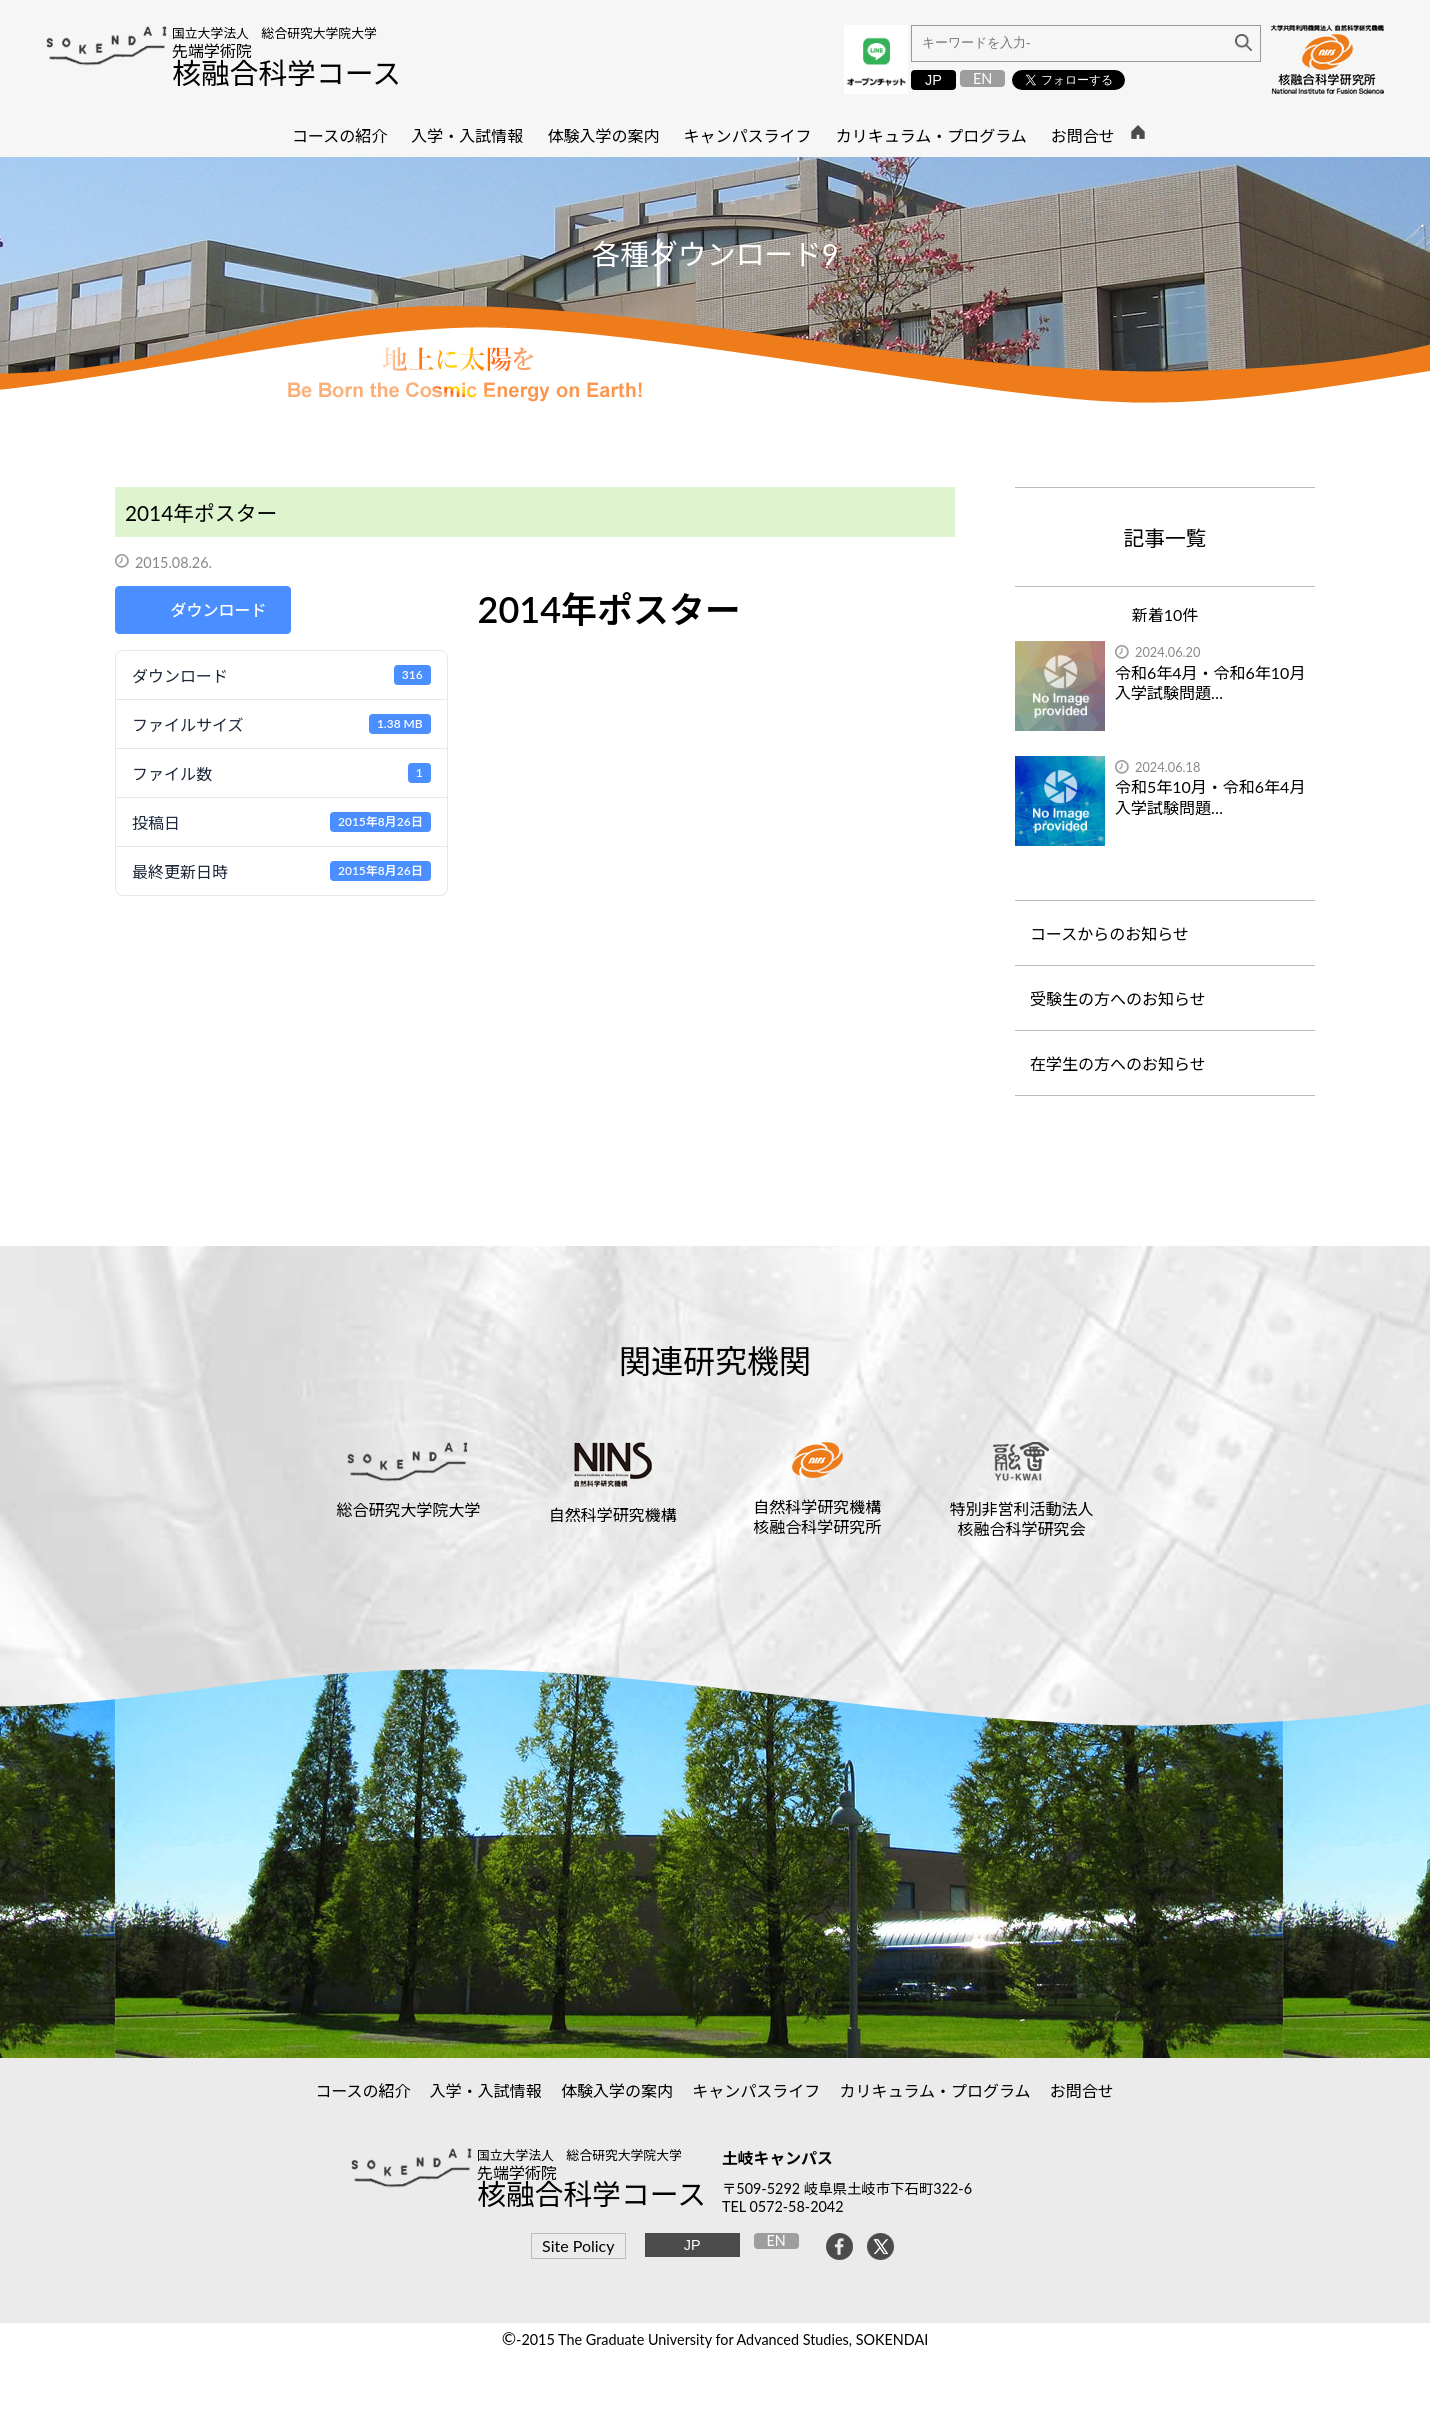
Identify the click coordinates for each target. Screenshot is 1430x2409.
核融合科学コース (286, 73)
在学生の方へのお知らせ (1118, 1063)
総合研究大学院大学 (409, 1509)
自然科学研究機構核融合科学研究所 (817, 1516)
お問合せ (1082, 2090)
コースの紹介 (363, 2090)
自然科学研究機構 (613, 1514)
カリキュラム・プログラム (935, 2090)
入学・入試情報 (486, 2090)
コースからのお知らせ (1109, 933)
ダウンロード (218, 609)
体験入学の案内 (617, 2090)
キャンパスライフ (756, 2090)
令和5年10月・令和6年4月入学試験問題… (1210, 797)
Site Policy (578, 2245)
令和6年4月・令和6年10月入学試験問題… (1210, 683)
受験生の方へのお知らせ (1118, 998)
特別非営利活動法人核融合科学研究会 (1021, 1518)
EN (982, 78)
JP (933, 80)
